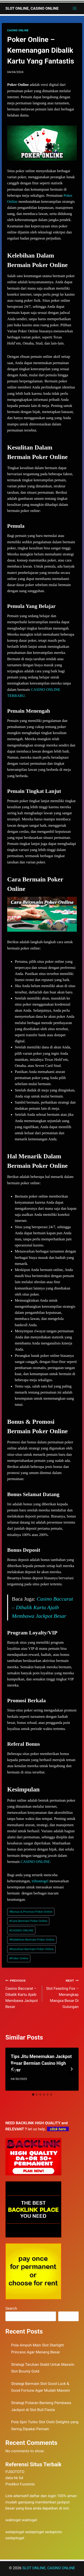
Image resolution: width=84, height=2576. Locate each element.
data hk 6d (14, 2478)
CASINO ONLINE (17, 30)
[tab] (33, 2094)
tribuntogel (40, 1881)
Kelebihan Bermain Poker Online (31, 1939)
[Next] (71, 2069)
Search (11, 2308)
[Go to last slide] (12, 2069)
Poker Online (18, 1958)
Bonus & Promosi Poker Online (30, 1911)
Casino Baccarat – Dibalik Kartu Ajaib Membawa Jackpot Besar (42, 1607)
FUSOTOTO (14, 2471)
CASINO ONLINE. (36, 1862)
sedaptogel (14, 2532)
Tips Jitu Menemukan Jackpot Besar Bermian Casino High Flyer (41, 2063)
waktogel (13, 2520)
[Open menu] (74, 8)
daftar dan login (43, 2496)
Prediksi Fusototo (20, 2484)
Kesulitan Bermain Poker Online (31, 1949)
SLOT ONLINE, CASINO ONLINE (48, 2568)
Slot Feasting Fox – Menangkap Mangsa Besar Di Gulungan (62, 1993)
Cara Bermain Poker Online (28, 1921)
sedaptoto (53, 2532)
